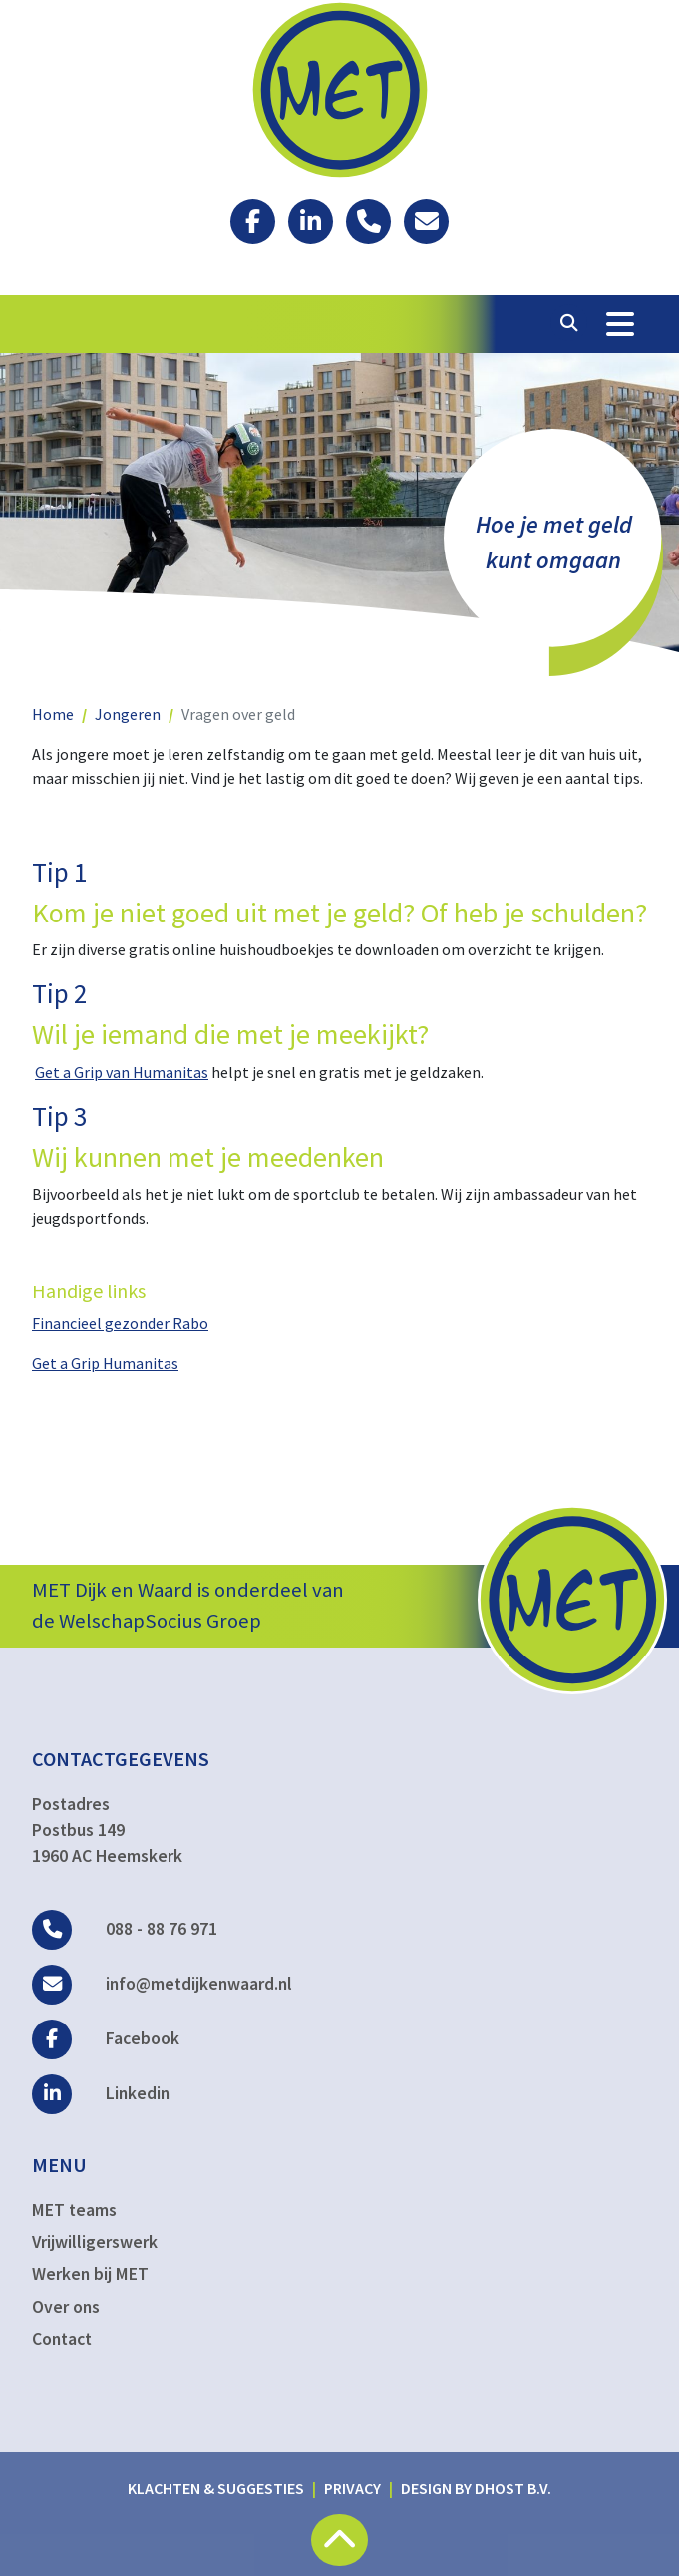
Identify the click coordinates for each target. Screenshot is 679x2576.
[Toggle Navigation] (620, 324)
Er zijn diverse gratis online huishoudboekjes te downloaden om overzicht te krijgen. (318, 949)
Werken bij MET (90, 2274)
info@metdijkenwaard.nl (162, 1984)
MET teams (74, 2210)
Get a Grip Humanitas (105, 1363)
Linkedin (101, 2093)
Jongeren (128, 714)
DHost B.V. (513, 2488)
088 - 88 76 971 (124, 1929)
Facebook (105, 2038)
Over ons (66, 2307)
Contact (62, 2339)
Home (53, 714)
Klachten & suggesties (216, 2488)
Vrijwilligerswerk (95, 2242)
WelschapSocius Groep (160, 1621)
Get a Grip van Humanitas (121, 1072)
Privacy (352, 2488)
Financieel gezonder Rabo (120, 1323)
